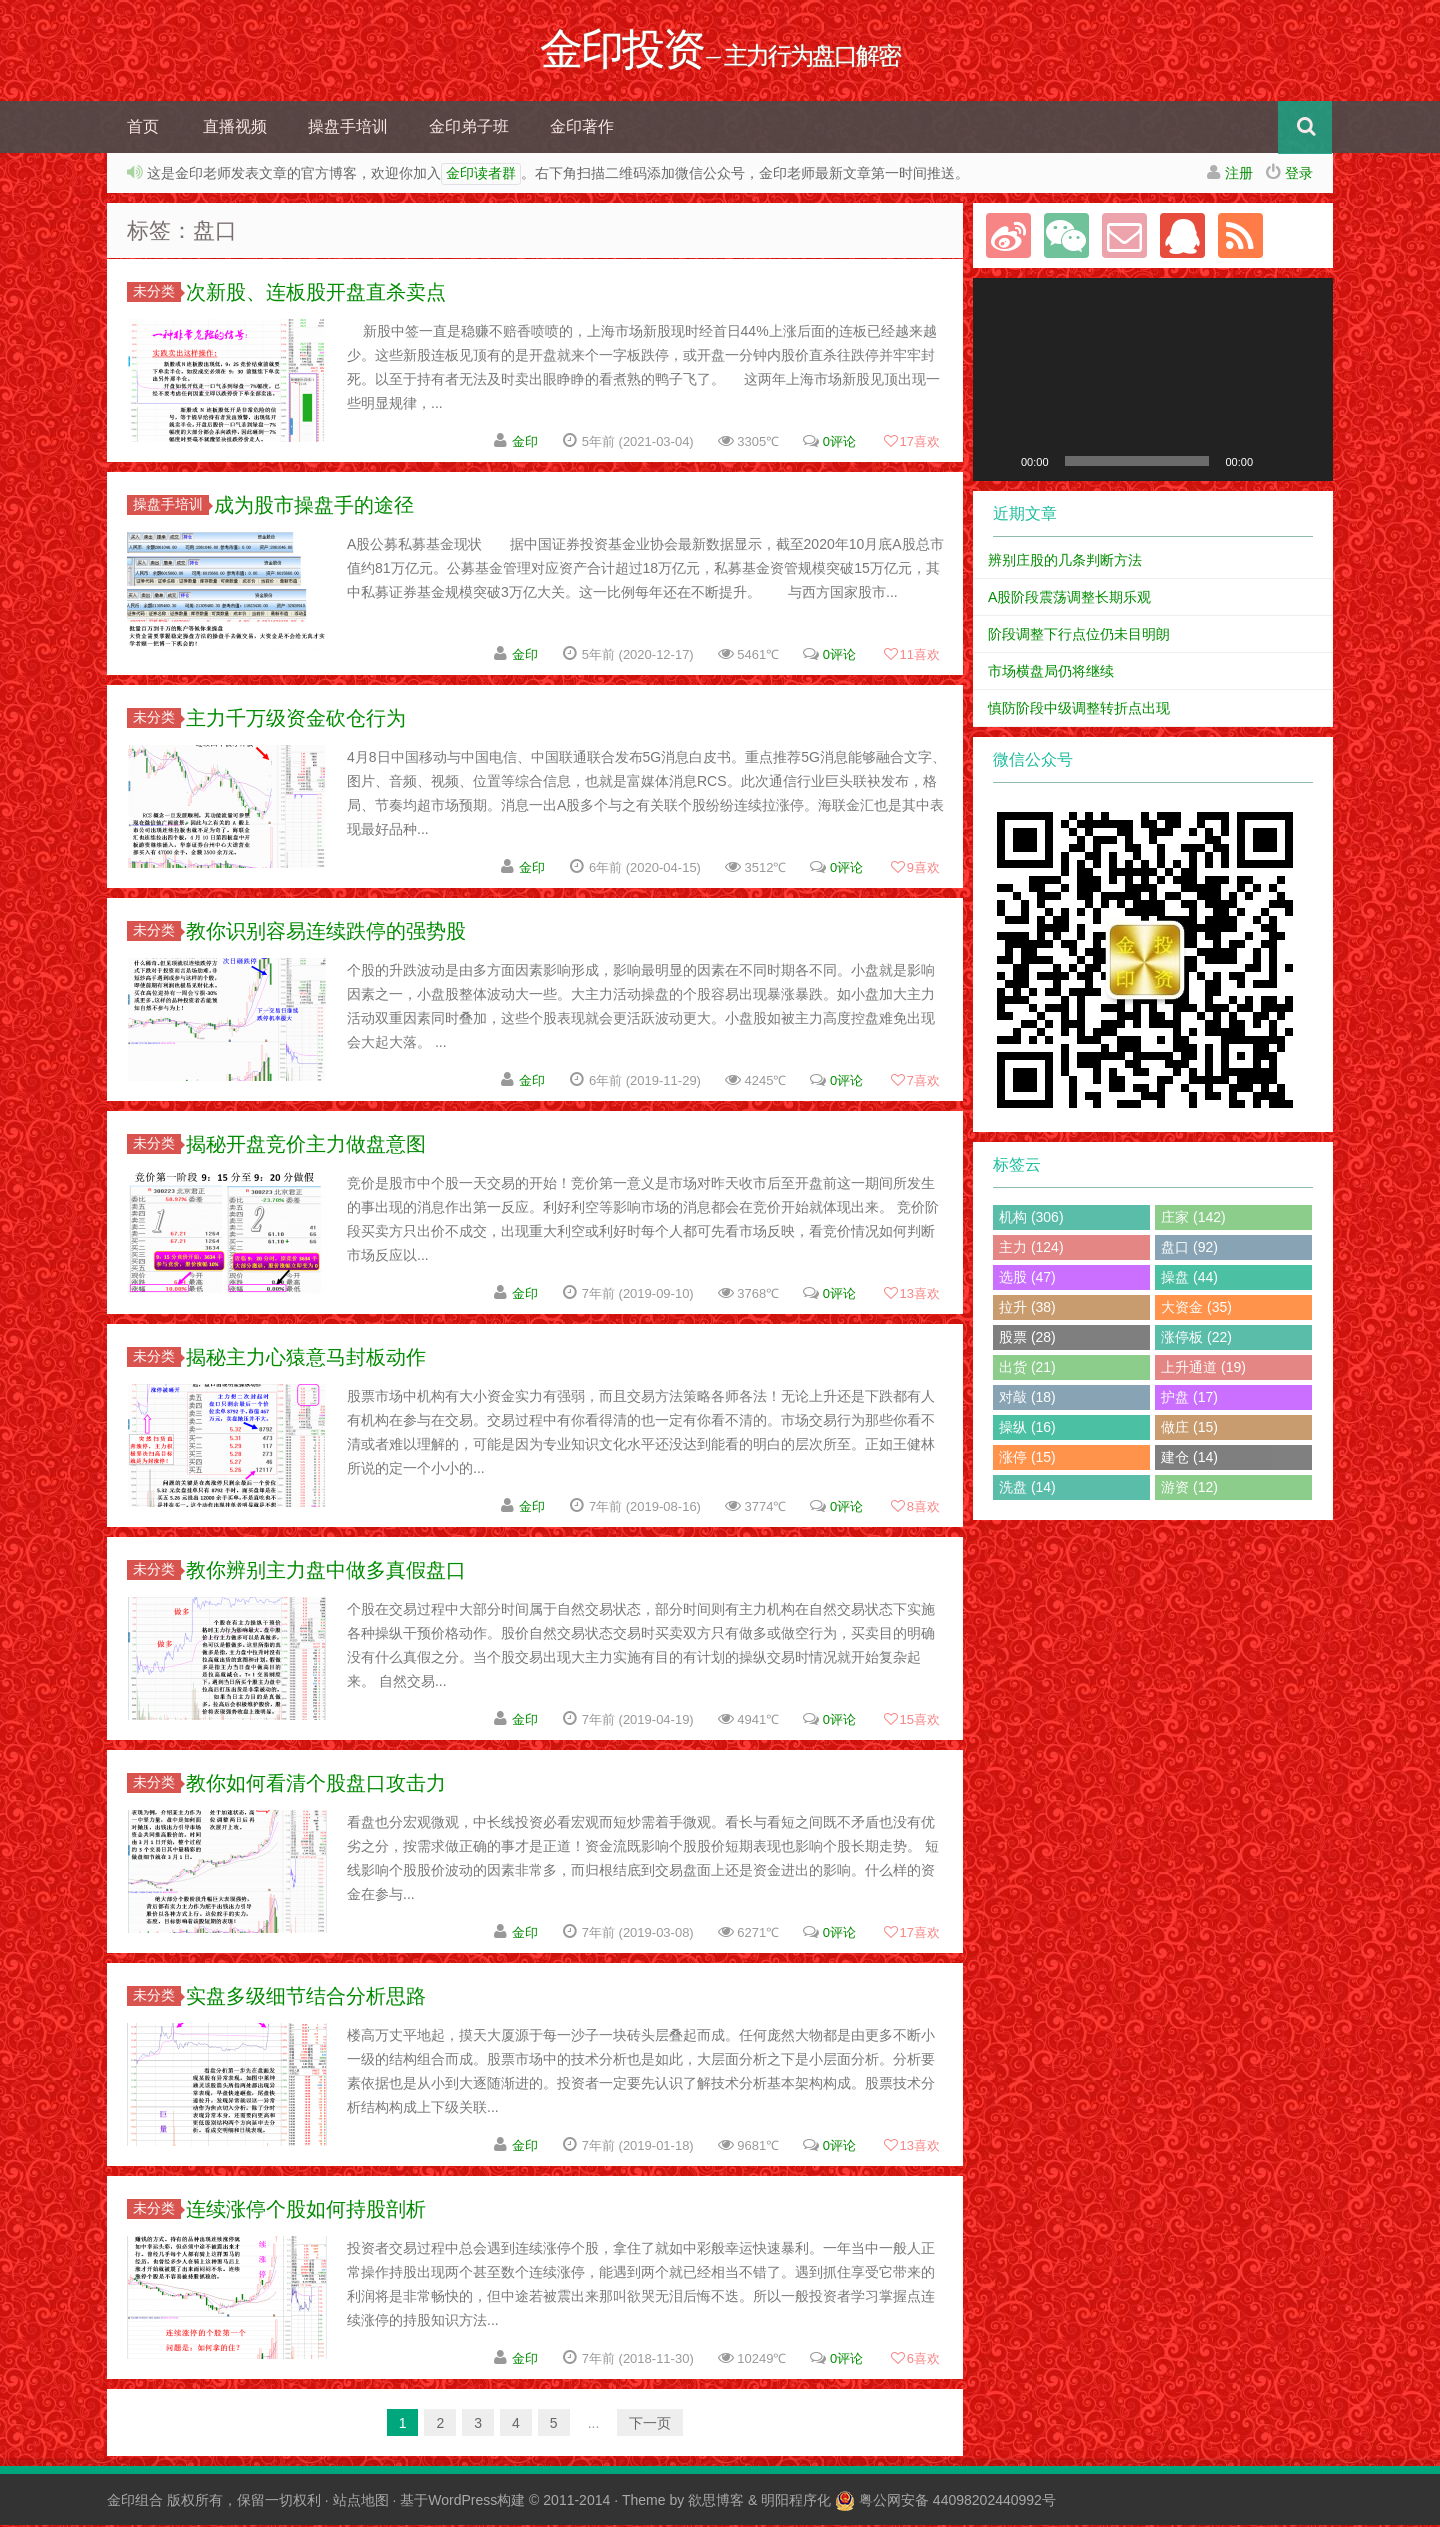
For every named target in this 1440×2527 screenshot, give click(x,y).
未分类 (157, 293)
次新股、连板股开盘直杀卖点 (316, 294)
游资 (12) (1189, 1489)
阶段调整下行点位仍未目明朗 (1079, 636)
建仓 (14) (1189, 1459)
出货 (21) (1027, 1369)
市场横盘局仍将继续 (1051, 673)
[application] (1153, 381)
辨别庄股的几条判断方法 (1065, 562)
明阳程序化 (796, 2502)
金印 (525, 443)
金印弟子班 (469, 128)
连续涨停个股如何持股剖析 (306, 2211)
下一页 (650, 2425)
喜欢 (911, 443)
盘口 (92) (1189, 1249)
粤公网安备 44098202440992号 (957, 2502)
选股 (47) (1027, 1279)
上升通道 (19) (1203, 1369)
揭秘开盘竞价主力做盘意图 (306, 1146)
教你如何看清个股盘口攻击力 (316, 1785)
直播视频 (235, 128)
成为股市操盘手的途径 (314, 507)
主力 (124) (1031, 1249)
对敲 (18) (1027, 1399)
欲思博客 (716, 2502)
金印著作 (582, 128)
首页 (143, 128)
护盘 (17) (1189, 1399)
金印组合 (135, 2502)
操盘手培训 (348, 128)
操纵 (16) (1027, 1429)
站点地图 (361, 2502)
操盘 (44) (1189, 1279)
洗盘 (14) (1027, 1489)
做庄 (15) (1189, 1429)
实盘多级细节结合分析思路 (306, 1998)
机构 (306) (1031, 1219)
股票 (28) (1027, 1339)
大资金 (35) (1196, 1309)
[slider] (1137, 463)
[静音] (1275, 463)
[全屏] (1307, 463)
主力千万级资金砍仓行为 (296, 720)
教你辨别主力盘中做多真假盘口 (326, 1572)
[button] (1153, 381)
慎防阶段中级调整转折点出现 (1079, 710)
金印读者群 (481, 176)
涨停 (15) (1027, 1459)
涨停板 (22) (1196, 1339)
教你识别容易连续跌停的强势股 (326, 933)
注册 (1239, 175)
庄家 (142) (1193, 1219)
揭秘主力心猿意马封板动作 (306, 1359)
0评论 (839, 443)
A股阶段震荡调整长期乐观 (1069, 599)
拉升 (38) (1027, 1309)
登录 (1299, 175)
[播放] (999, 463)
